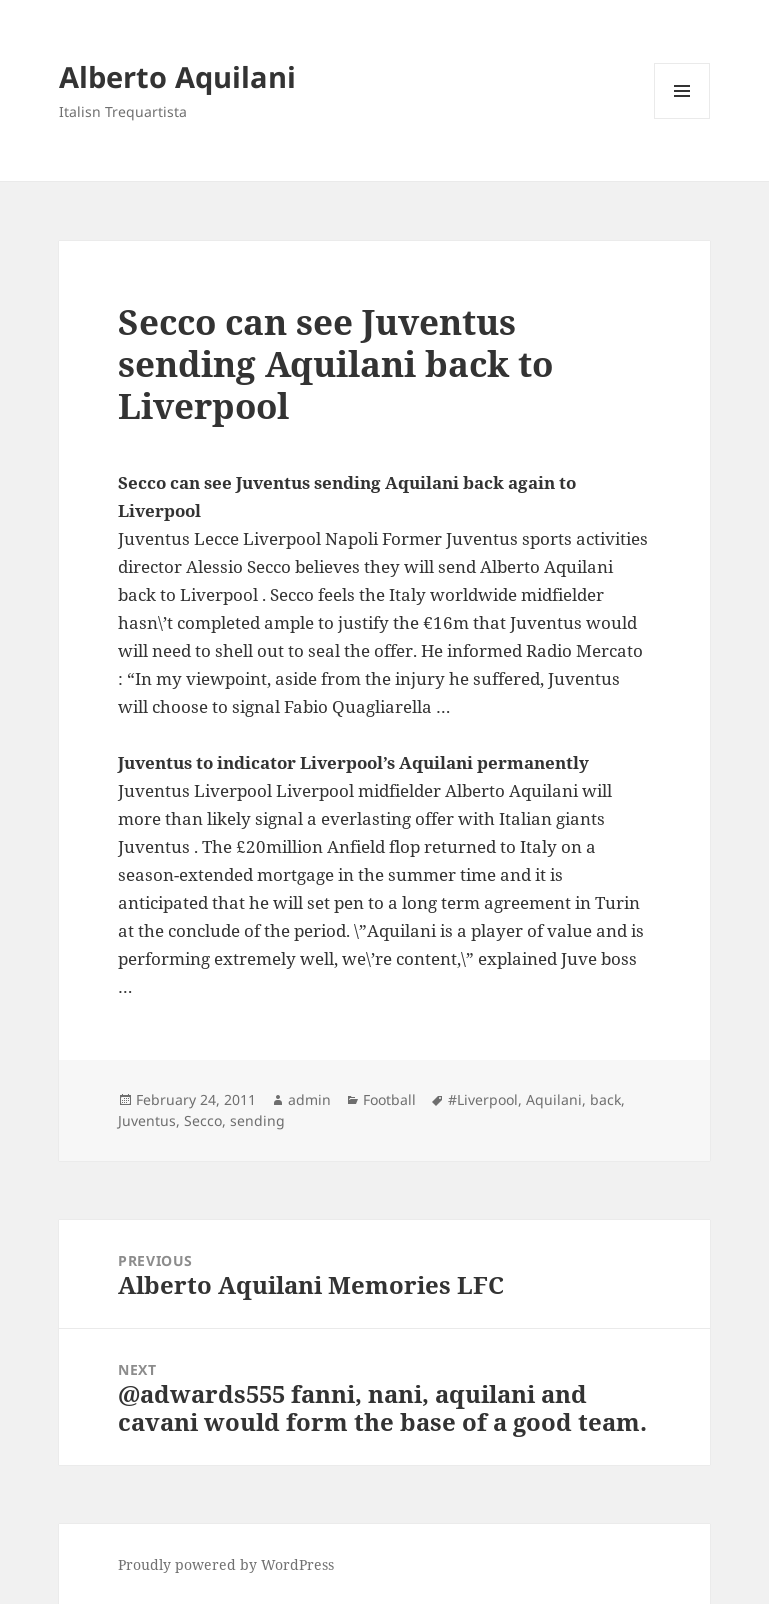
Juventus (147, 1120)
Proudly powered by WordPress (226, 1564)
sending (257, 1120)
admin (309, 1099)
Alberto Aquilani (177, 76)
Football (389, 1099)
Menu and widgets (682, 118)
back (605, 1099)
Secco (203, 1120)
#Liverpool (483, 1099)
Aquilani (554, 1099)
